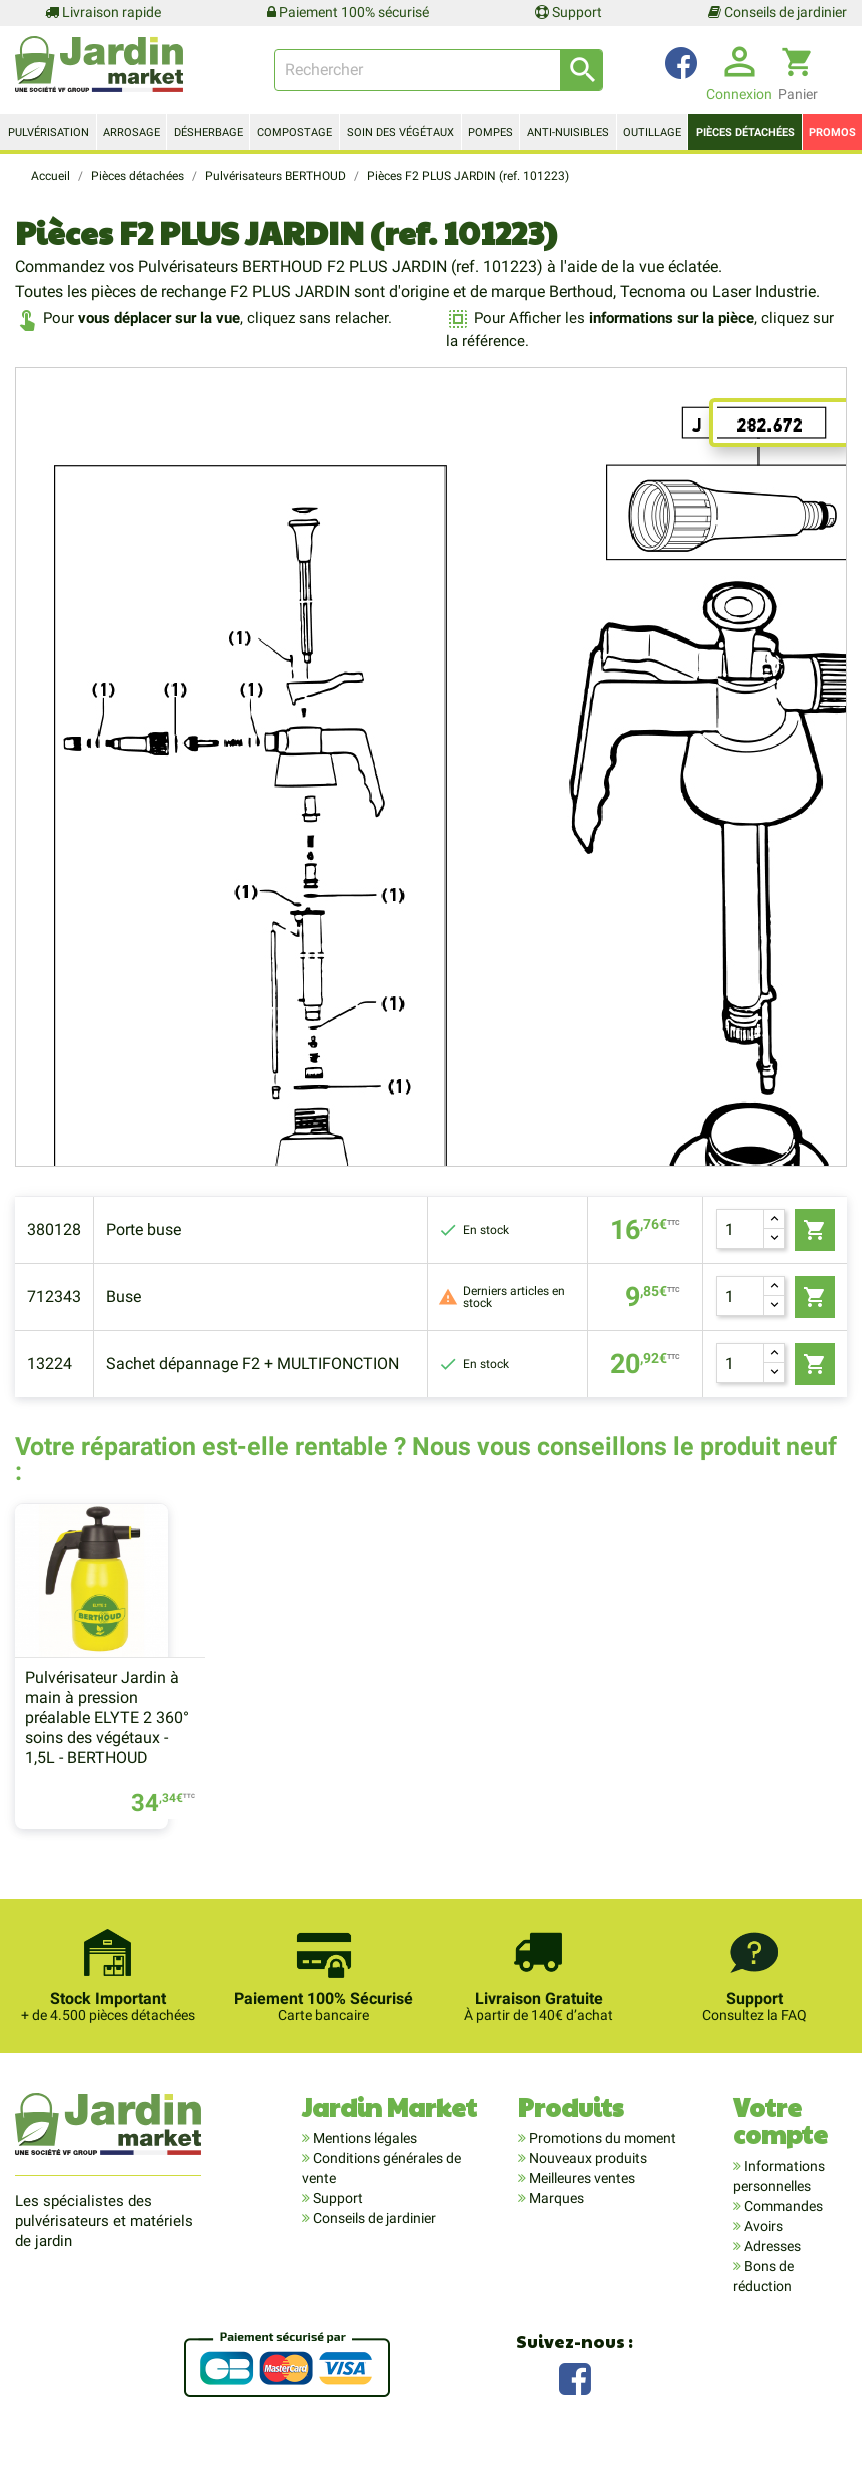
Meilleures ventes (580, 2215)
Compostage (294, 132)
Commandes (782, 2243)
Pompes (490, 132)
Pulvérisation (48, 132)
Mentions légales (363, 2175)
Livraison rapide (103, 12)
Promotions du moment (601, 2175)
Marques (555, 2235)
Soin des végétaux (400, 132)
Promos (832, 132)
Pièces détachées (745, 132)
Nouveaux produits (586, 2195)
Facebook (575, 2413)
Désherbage (208, 132)
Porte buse (143, 1229)
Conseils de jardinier (777, 12)
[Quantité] (740, 1229)
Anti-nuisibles (568, 132)
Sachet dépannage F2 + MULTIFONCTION (252, 1363)
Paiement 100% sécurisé (348, 12)
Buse (123, 1296)
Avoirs (762, 2263)
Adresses (771, 2283)
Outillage (652, 132)
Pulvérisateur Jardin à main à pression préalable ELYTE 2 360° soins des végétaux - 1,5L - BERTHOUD (107, 1754)
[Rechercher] (438, 70)
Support (568, 12)
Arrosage (131, 132)
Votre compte (780, 2157)
